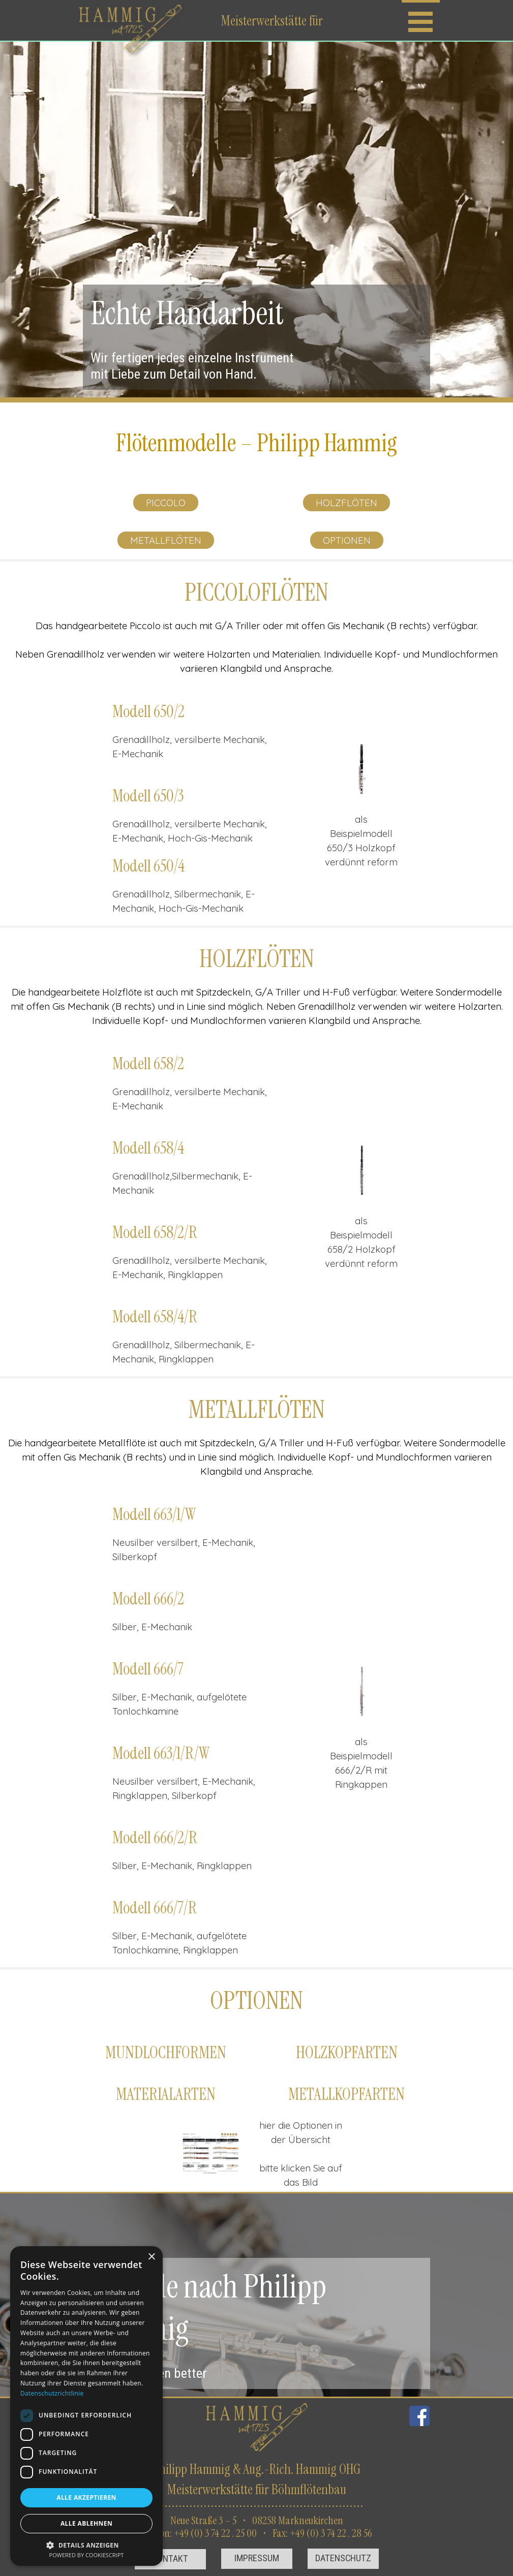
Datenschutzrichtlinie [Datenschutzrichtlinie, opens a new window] (52, 2393)
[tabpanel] (256, 443)
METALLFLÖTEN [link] (165, 540)
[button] (362, 769)
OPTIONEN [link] (347, 540)
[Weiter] (399, 769)
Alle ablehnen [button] (86, 2523)
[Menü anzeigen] (421, 20)
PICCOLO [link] (166, 502)
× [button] (151, 2257)
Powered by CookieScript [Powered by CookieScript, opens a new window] (86, 2555)
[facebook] (419, 2416)
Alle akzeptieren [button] (86, 2497)
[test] (170, 2559)
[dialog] (86, 2406)
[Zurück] (324, 769)
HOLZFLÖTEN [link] (346, 502)
